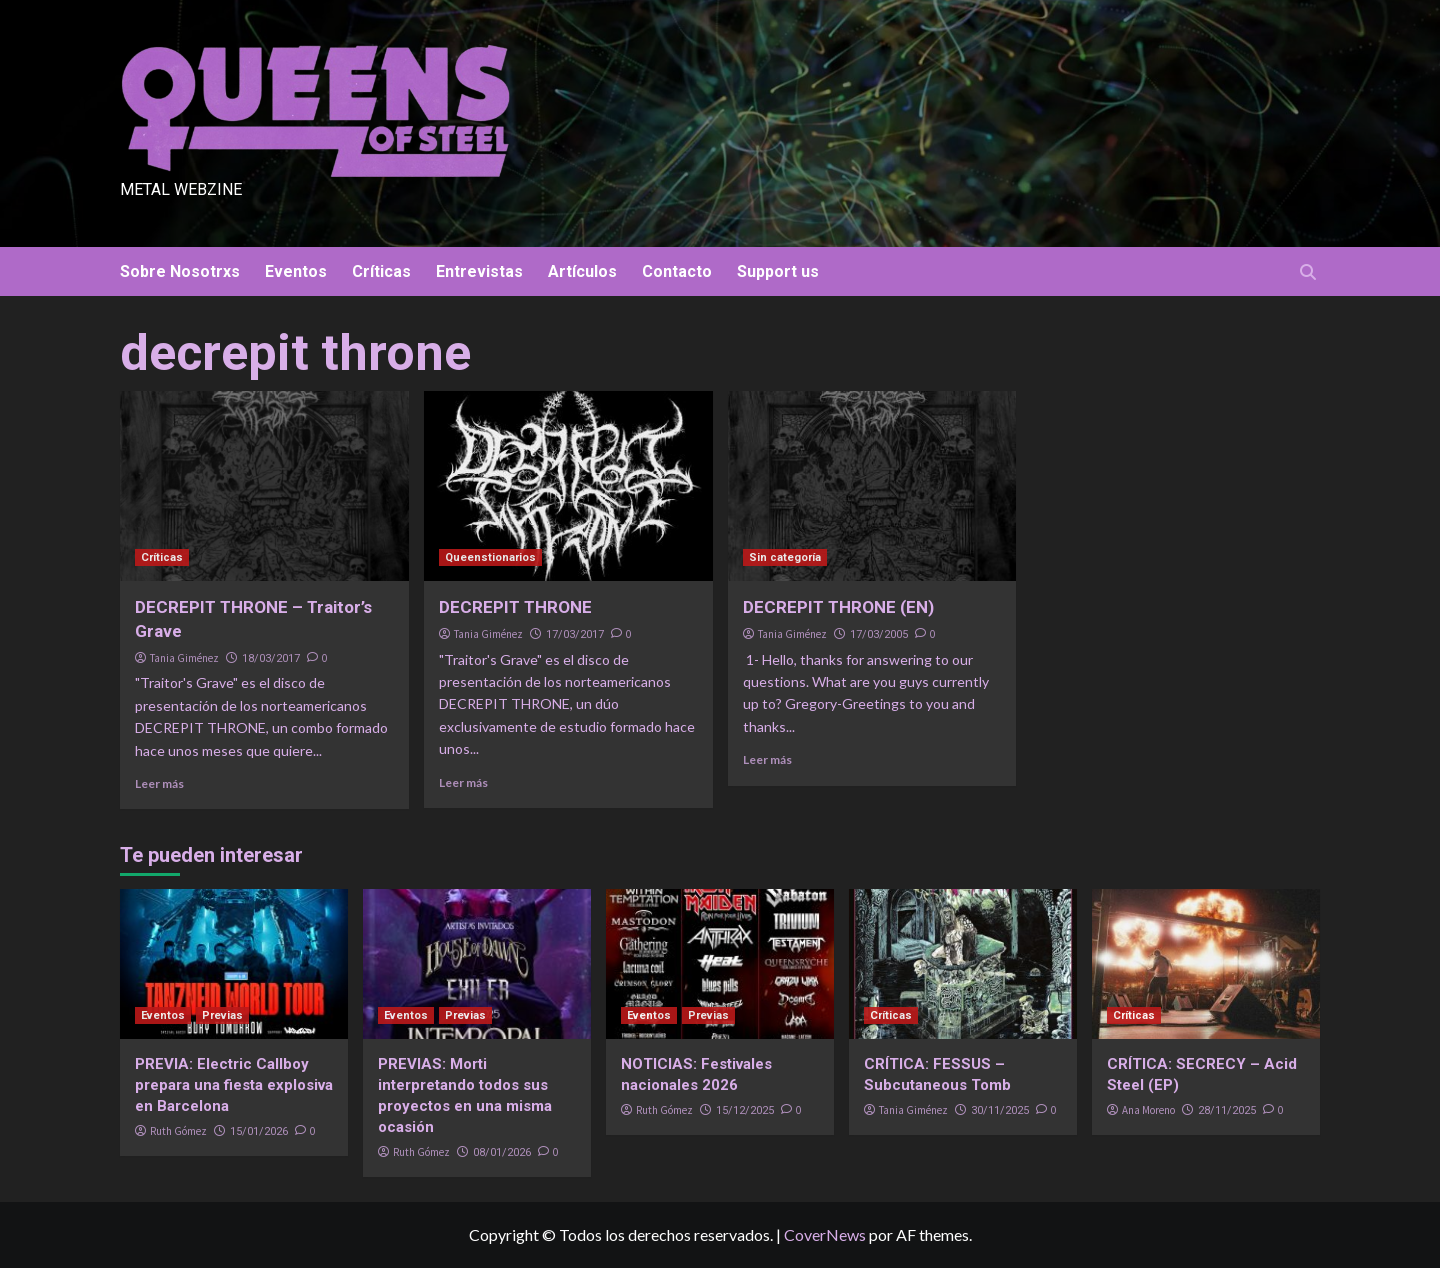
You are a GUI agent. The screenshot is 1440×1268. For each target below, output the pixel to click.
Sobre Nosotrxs (180, 271)
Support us (778, 271)
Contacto (677, 271)
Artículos (582, 271)
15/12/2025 (745, 1110)
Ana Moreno (1148, 1110)
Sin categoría (785, 557)
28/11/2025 (1227, 1110)
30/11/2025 (1000, 1110)
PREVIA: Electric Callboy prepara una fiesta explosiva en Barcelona (234, 1085)
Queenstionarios (490, 557)
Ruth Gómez (178, 1131)
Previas (222, 1015)
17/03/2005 (879, 634)
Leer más (159, 783)
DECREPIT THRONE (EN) (838, 607)
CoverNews (825, 1234)
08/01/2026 (502, 1152)
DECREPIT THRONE (515, 607)
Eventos (296, 271)
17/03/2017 (575, 634)
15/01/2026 (259, 1131)
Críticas (381, 271)
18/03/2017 (271, 658)
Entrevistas (479, 271)
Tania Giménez (184, 658)
